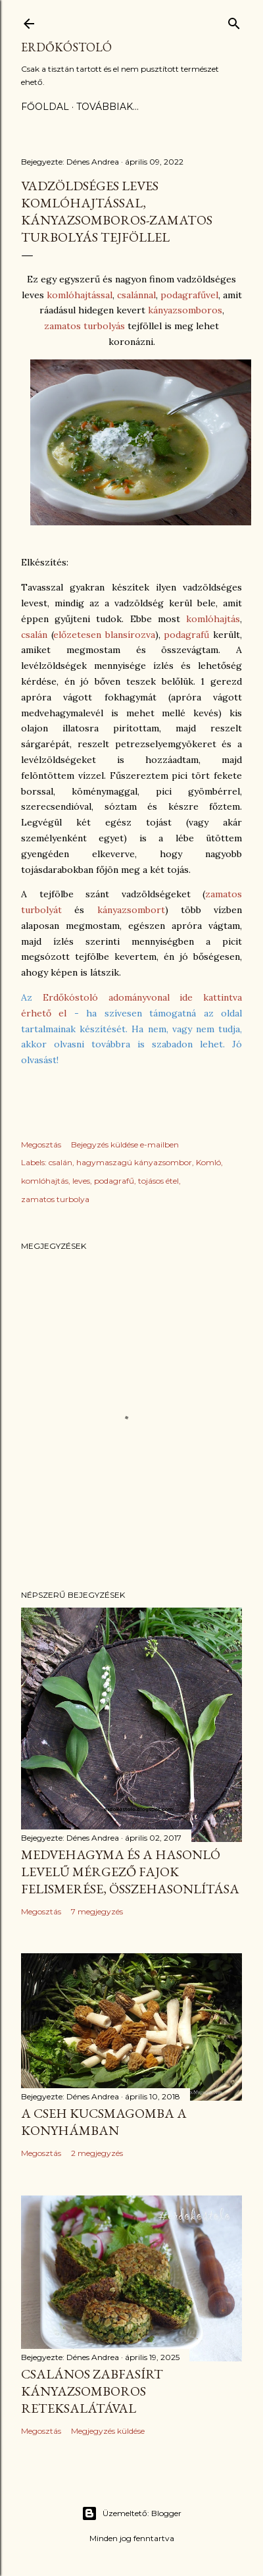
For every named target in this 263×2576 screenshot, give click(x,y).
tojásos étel (158, 1181)
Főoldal (45, 107)
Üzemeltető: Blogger (131, 2513)
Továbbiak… (107, 107)
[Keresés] (234, 21)
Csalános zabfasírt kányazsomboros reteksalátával (92, 2391)
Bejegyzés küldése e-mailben (125, 1144)
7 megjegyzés (97, 1911)
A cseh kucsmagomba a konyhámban (104, 2122)
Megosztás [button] (41, 1144)
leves (81, 1181)
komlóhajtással (79, 295)
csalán (34, 635)
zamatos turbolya (55, 1199)
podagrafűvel (189, 295)
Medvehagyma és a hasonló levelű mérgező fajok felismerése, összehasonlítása (130, 1871)
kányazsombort (131, 910)
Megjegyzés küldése (108, 2431)
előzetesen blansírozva (104, 635)
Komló (208, 1162)
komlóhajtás (213, 619)
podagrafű (186, 635)
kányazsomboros (185, 310)
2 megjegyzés (97, 2153)
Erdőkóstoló (66, 47)
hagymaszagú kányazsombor (134, 1162)
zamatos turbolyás (84, 326)
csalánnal (136, 295)
